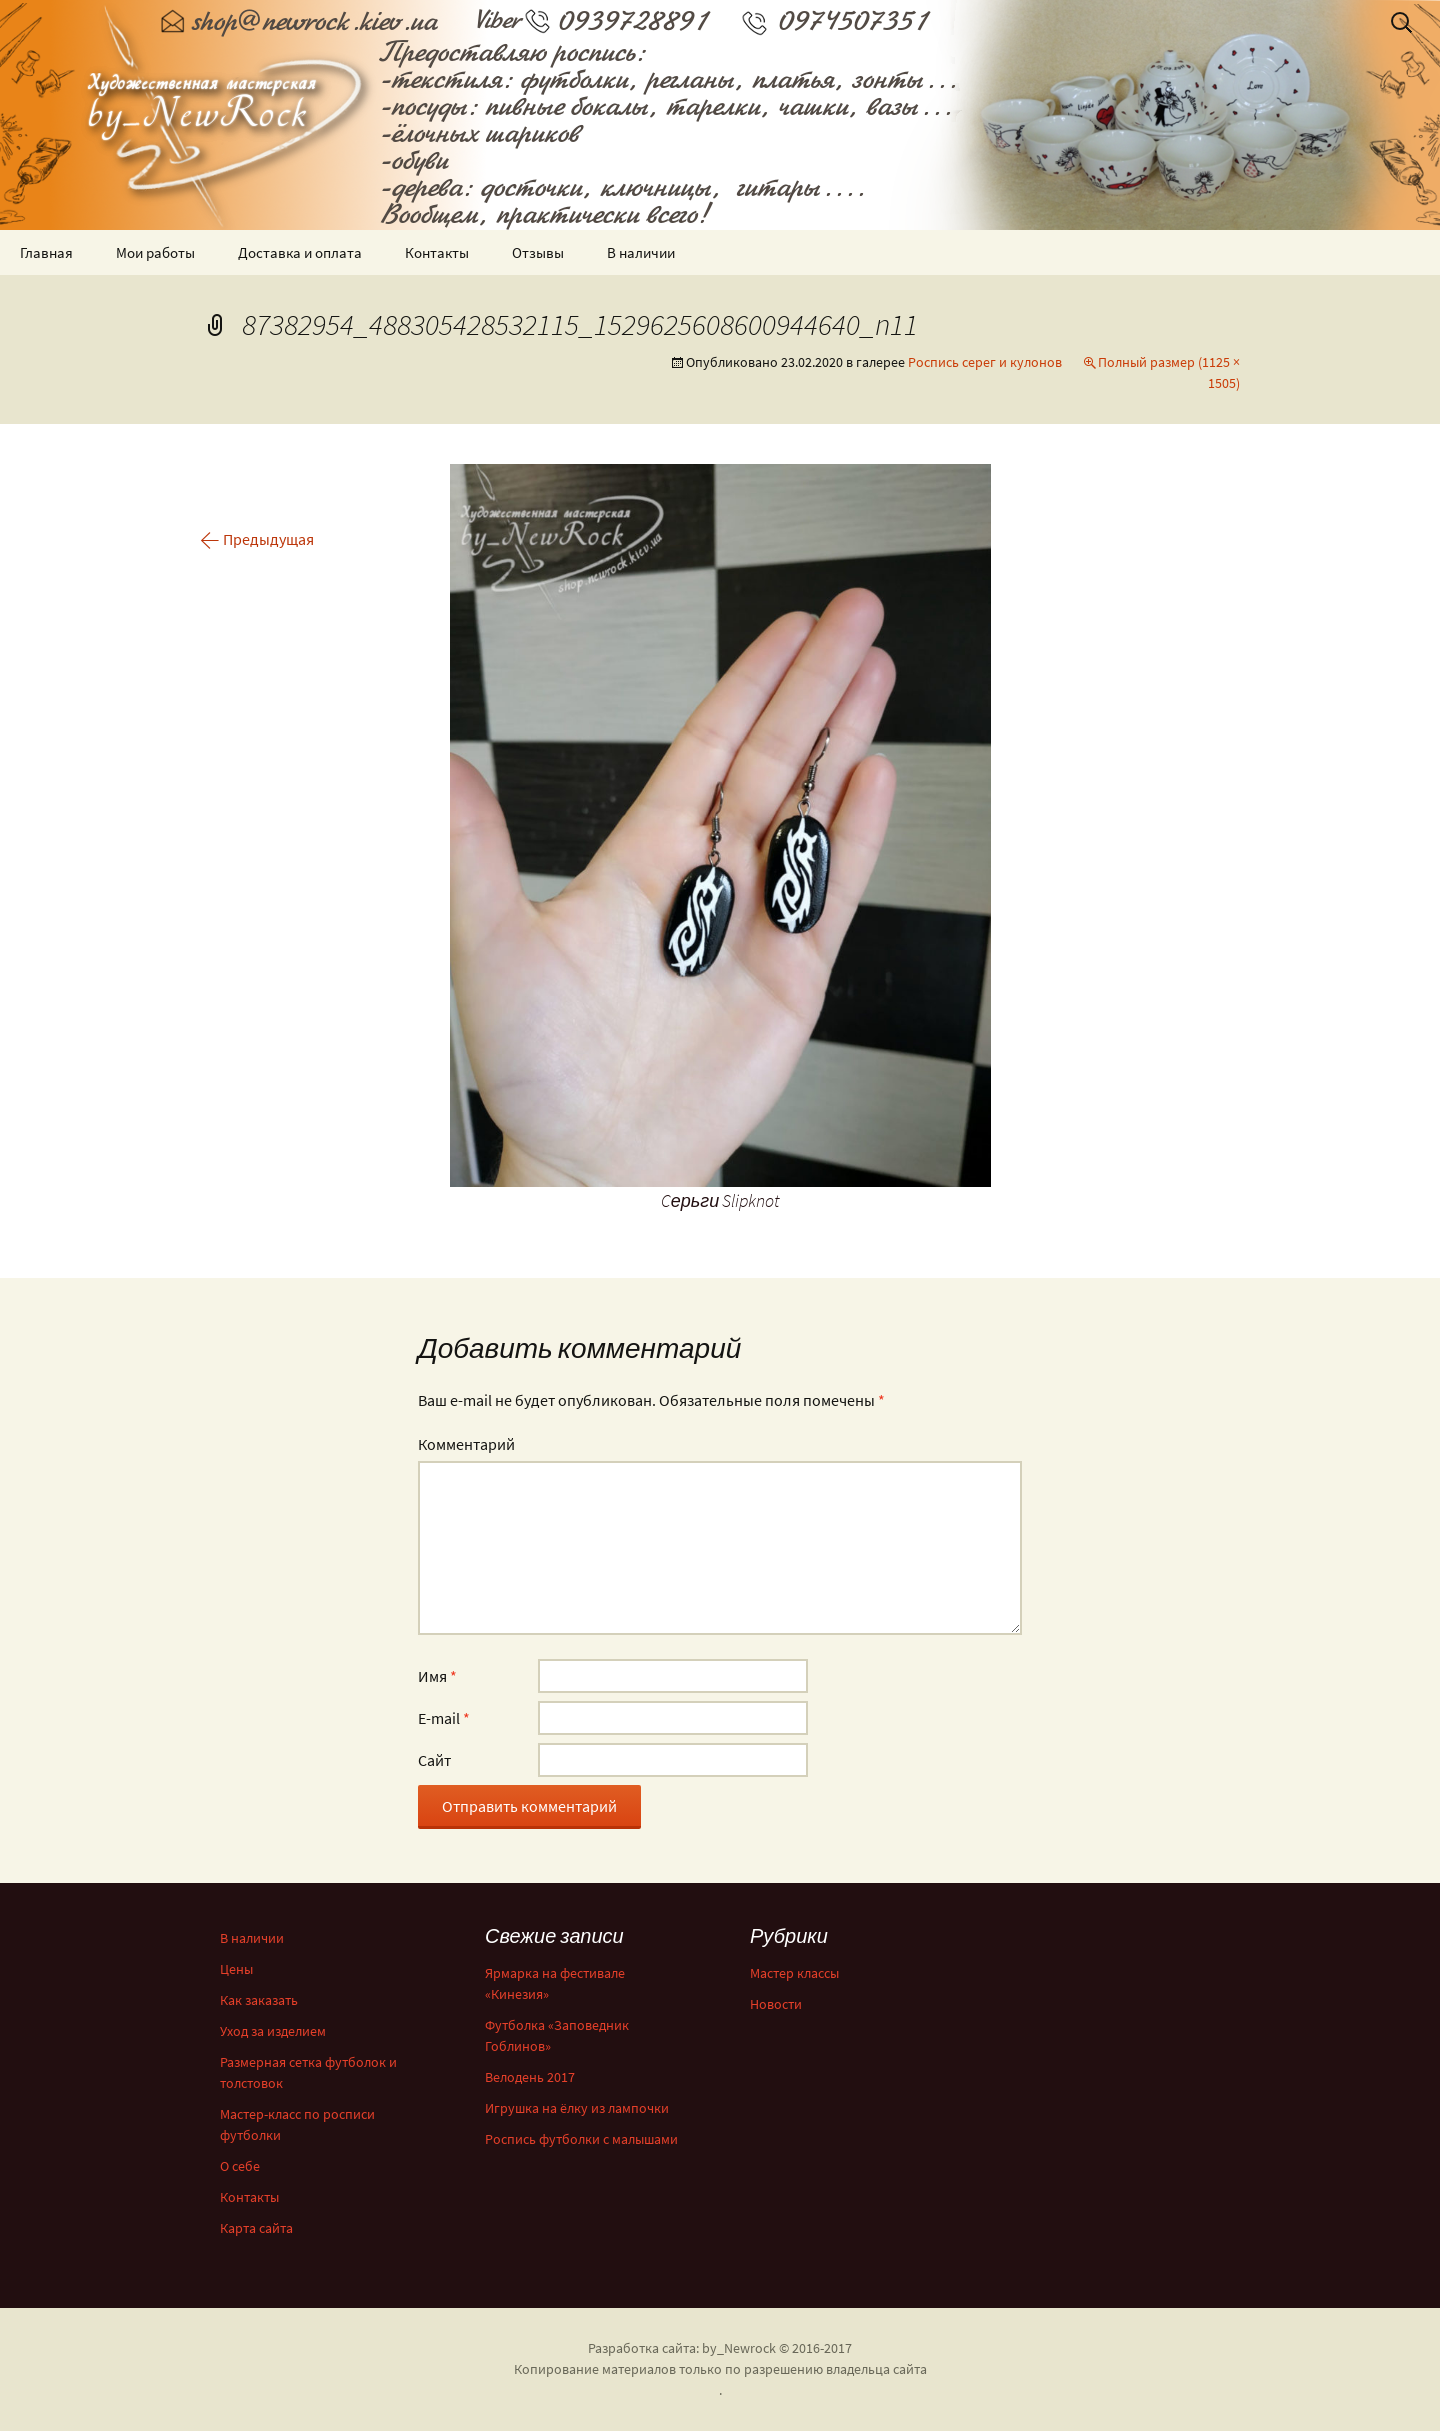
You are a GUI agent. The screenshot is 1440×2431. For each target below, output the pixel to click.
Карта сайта (256, 2228)
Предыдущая (257, 539)
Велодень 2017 (530, 2077)
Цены (236, 1969)
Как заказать (259, 2000)
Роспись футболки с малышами (581, 2139)
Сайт (434, 1760)
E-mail (444, 1718)
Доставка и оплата (300, 252)
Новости (776, 2004)
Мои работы (155, 252)
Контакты (437, 252)
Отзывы (538, 252)
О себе (240, 2166)
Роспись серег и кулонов (985, 362)
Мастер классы (794, 1973)
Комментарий (466, 1444)
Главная (46, 252)
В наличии (641, 252)
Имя (437, 1676)
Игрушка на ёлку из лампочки (577, 2108)
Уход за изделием (273, 2031)
